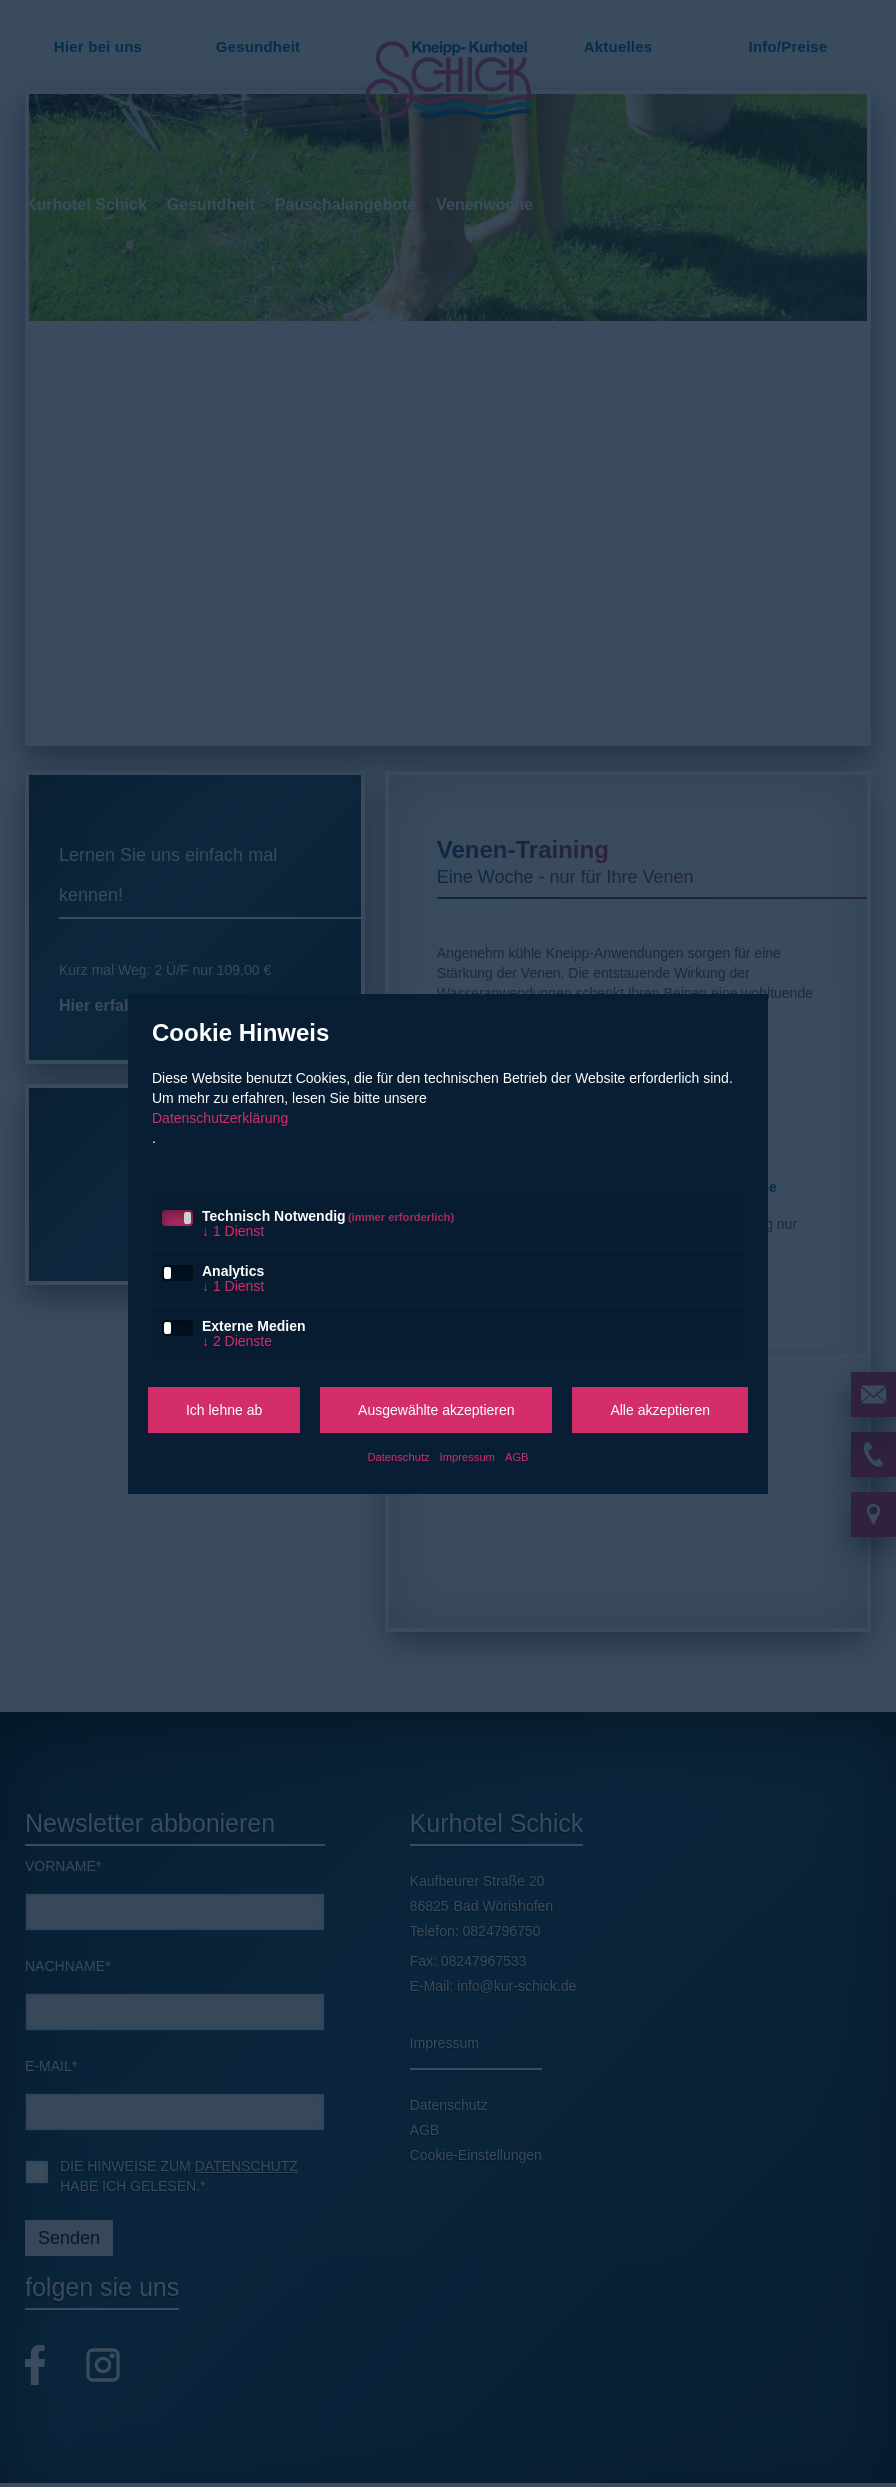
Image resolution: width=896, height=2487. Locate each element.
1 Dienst (233, 1231)
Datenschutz (398, 1457)
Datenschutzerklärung (220, 1118)
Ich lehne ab (224, 1410)
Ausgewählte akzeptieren (436, 1410)
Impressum (467, 1457)
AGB (517, 1457)
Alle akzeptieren (660, 1410)
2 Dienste (237, 1341)
